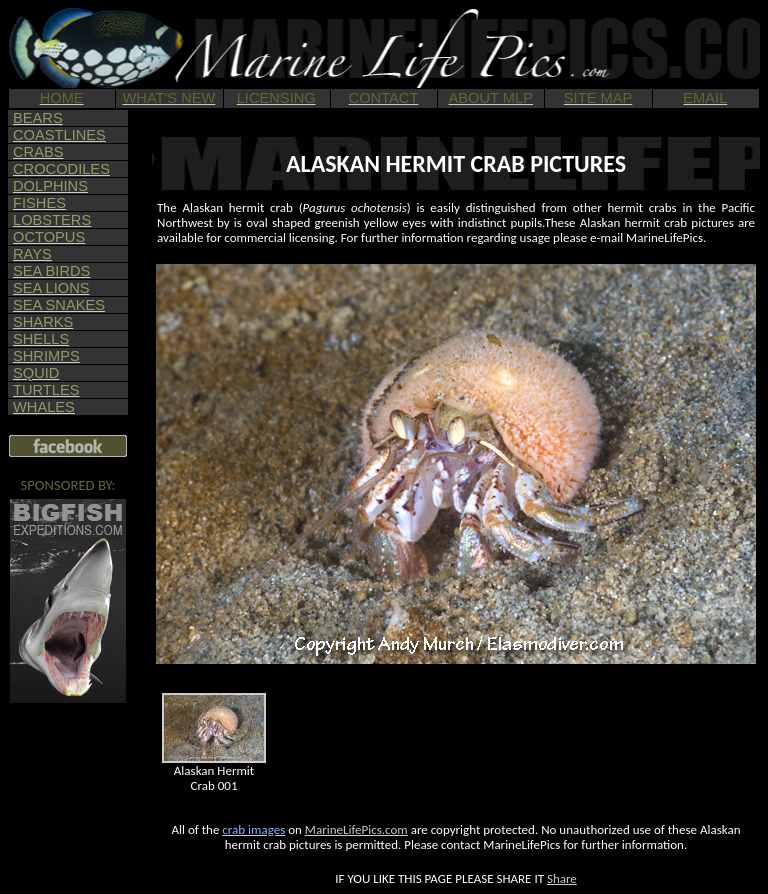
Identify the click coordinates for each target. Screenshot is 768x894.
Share (562, 878)
